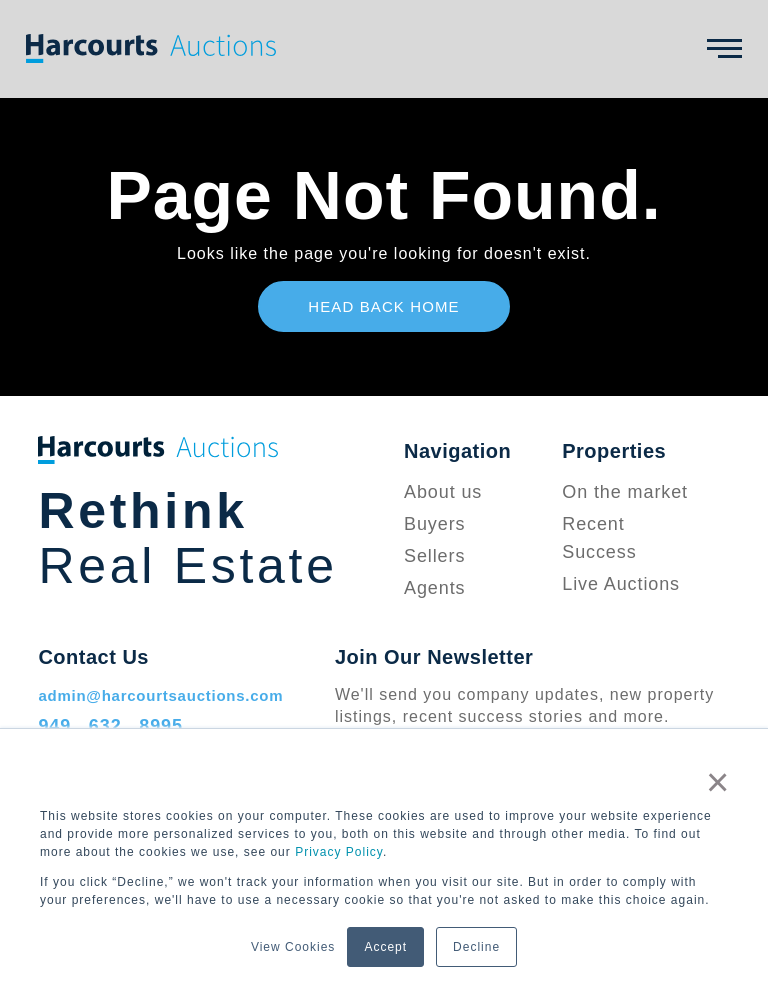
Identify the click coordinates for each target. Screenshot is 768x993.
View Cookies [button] (293, 947)
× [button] (718, 782)
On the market (625, 492)
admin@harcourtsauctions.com (160, 695)
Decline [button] (476, 947)
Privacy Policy (339, 852)
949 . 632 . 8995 (110, 726)
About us (443, 492)
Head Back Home (383, 306)
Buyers (434, 524)
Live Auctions (621, 584)
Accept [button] (385, 947)
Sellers (434, 556)
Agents (434, 588)
